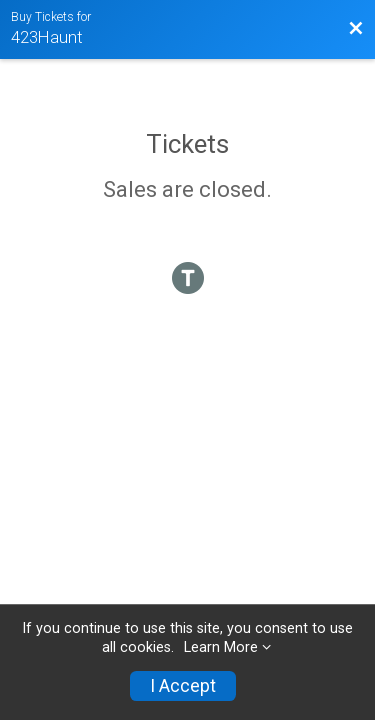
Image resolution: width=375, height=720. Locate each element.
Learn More (221, 647)
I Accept (183, 686)
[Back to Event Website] (356, 29)
